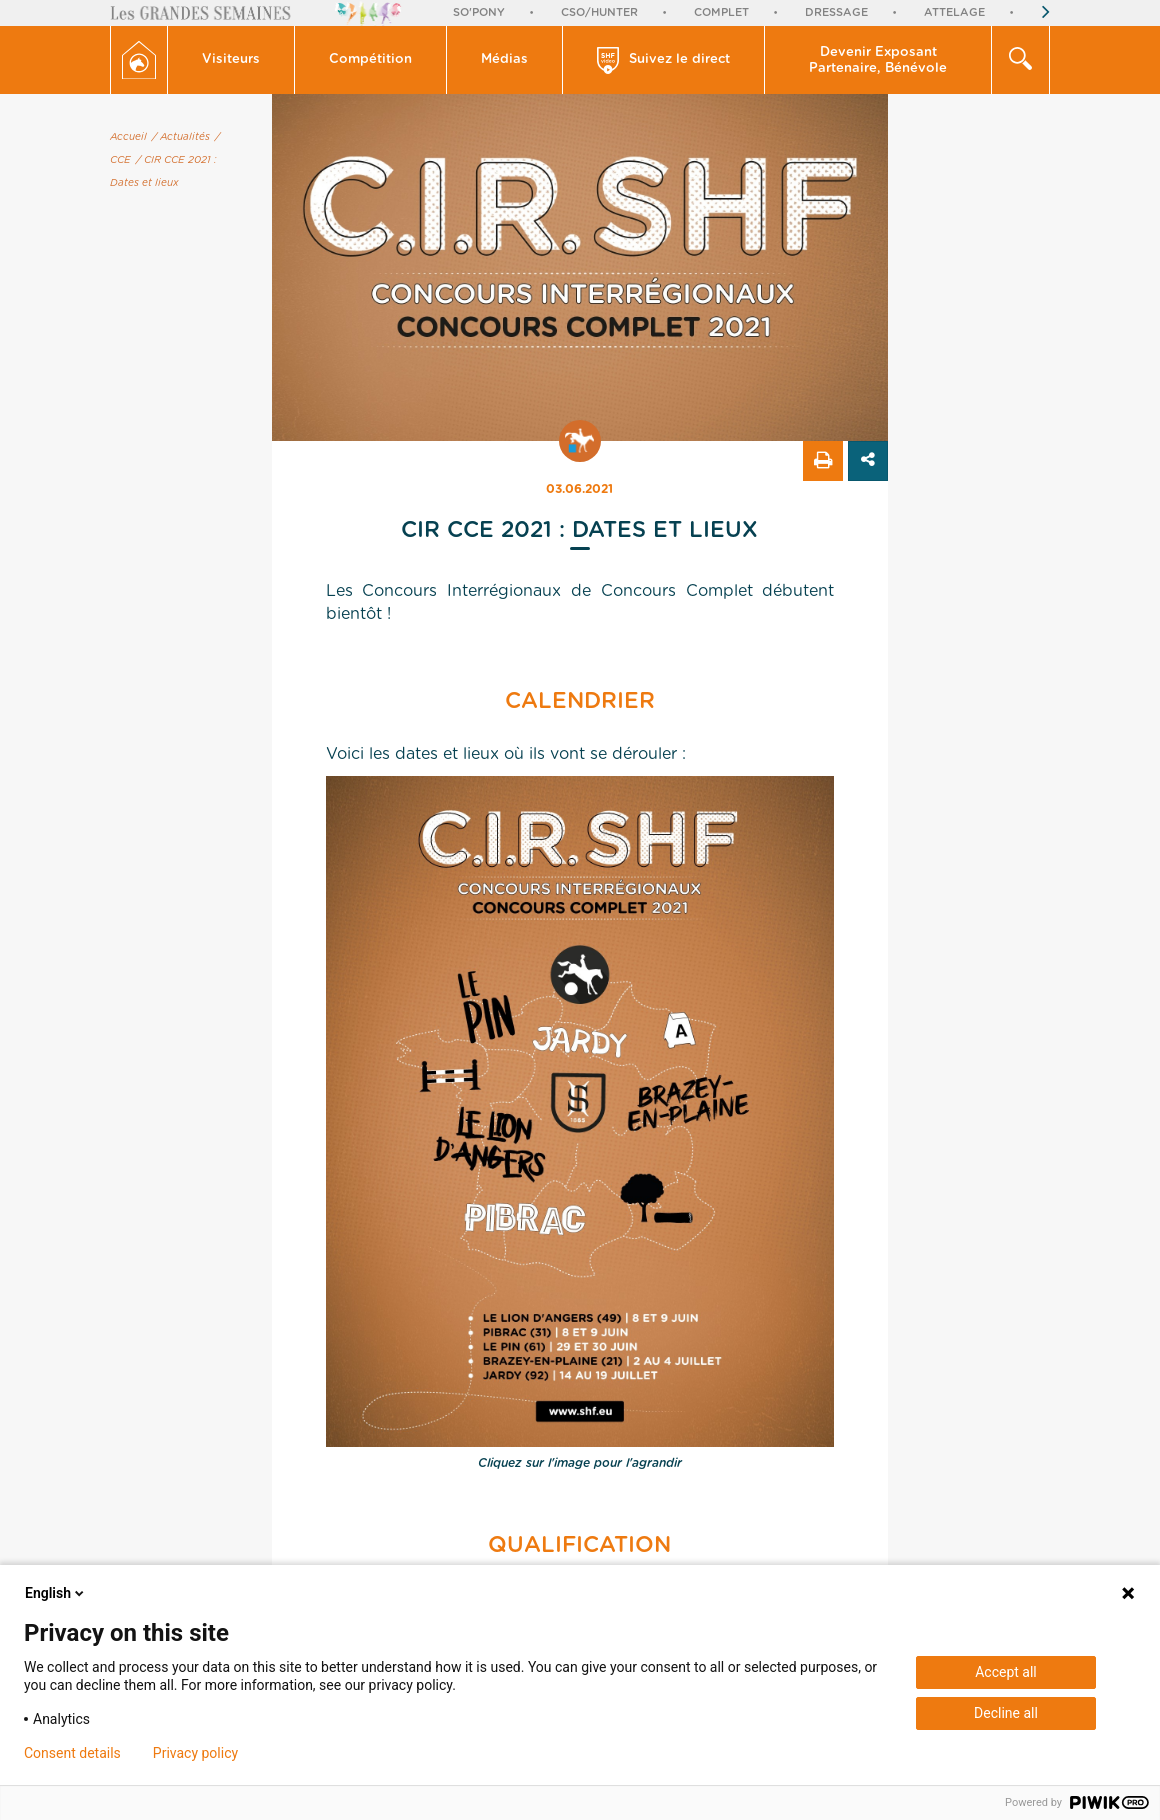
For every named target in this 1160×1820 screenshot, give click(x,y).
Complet (721, 12)
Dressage (836, 12)
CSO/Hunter (599, 12)
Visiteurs (231, 59)
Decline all (1006, 1713)
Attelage (954, 12)
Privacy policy (195, 1753)
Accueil (128, 137)
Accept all (1006, 1672)
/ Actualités (181, 137)
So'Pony (479, 12)
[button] (231, 60)
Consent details (72, 1753)
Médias (504, 59)
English (56, 1593)
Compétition (370, 59)
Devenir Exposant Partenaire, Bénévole (878, 60)
